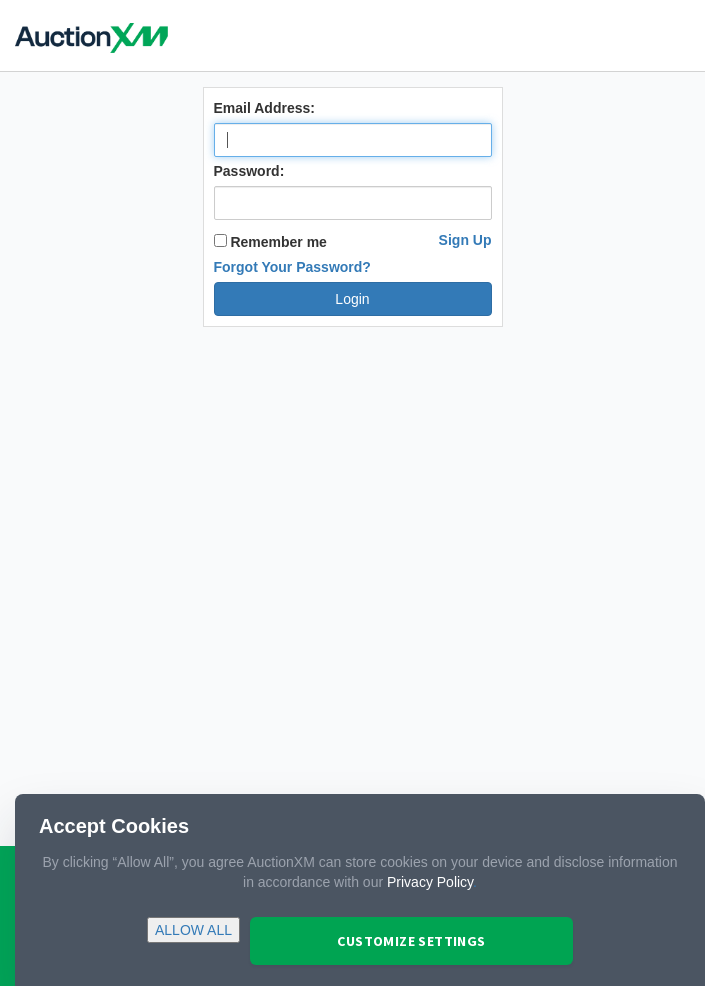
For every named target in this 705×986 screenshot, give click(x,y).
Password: (249, 171)
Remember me (270, 242)
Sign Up (465, 240)
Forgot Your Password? (292, 267)
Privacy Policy (430, 882)
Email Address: (264, 108)
